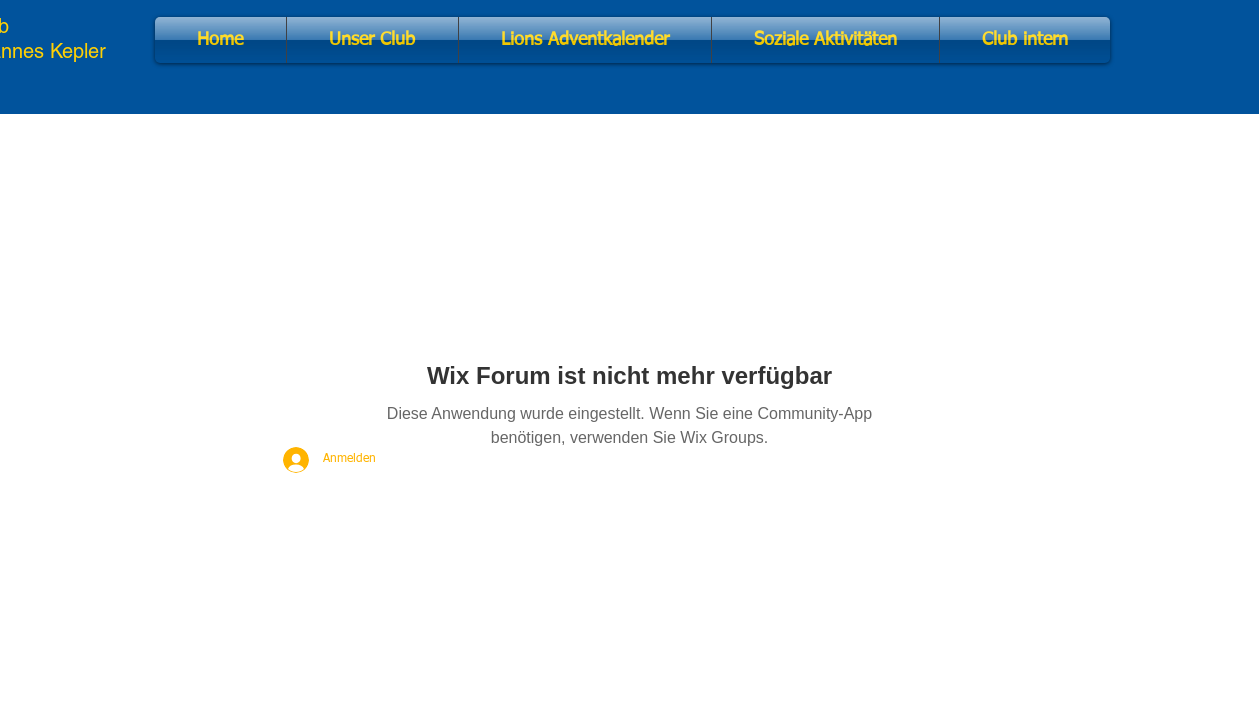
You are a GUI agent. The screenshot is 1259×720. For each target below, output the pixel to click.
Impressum (393, 614)
